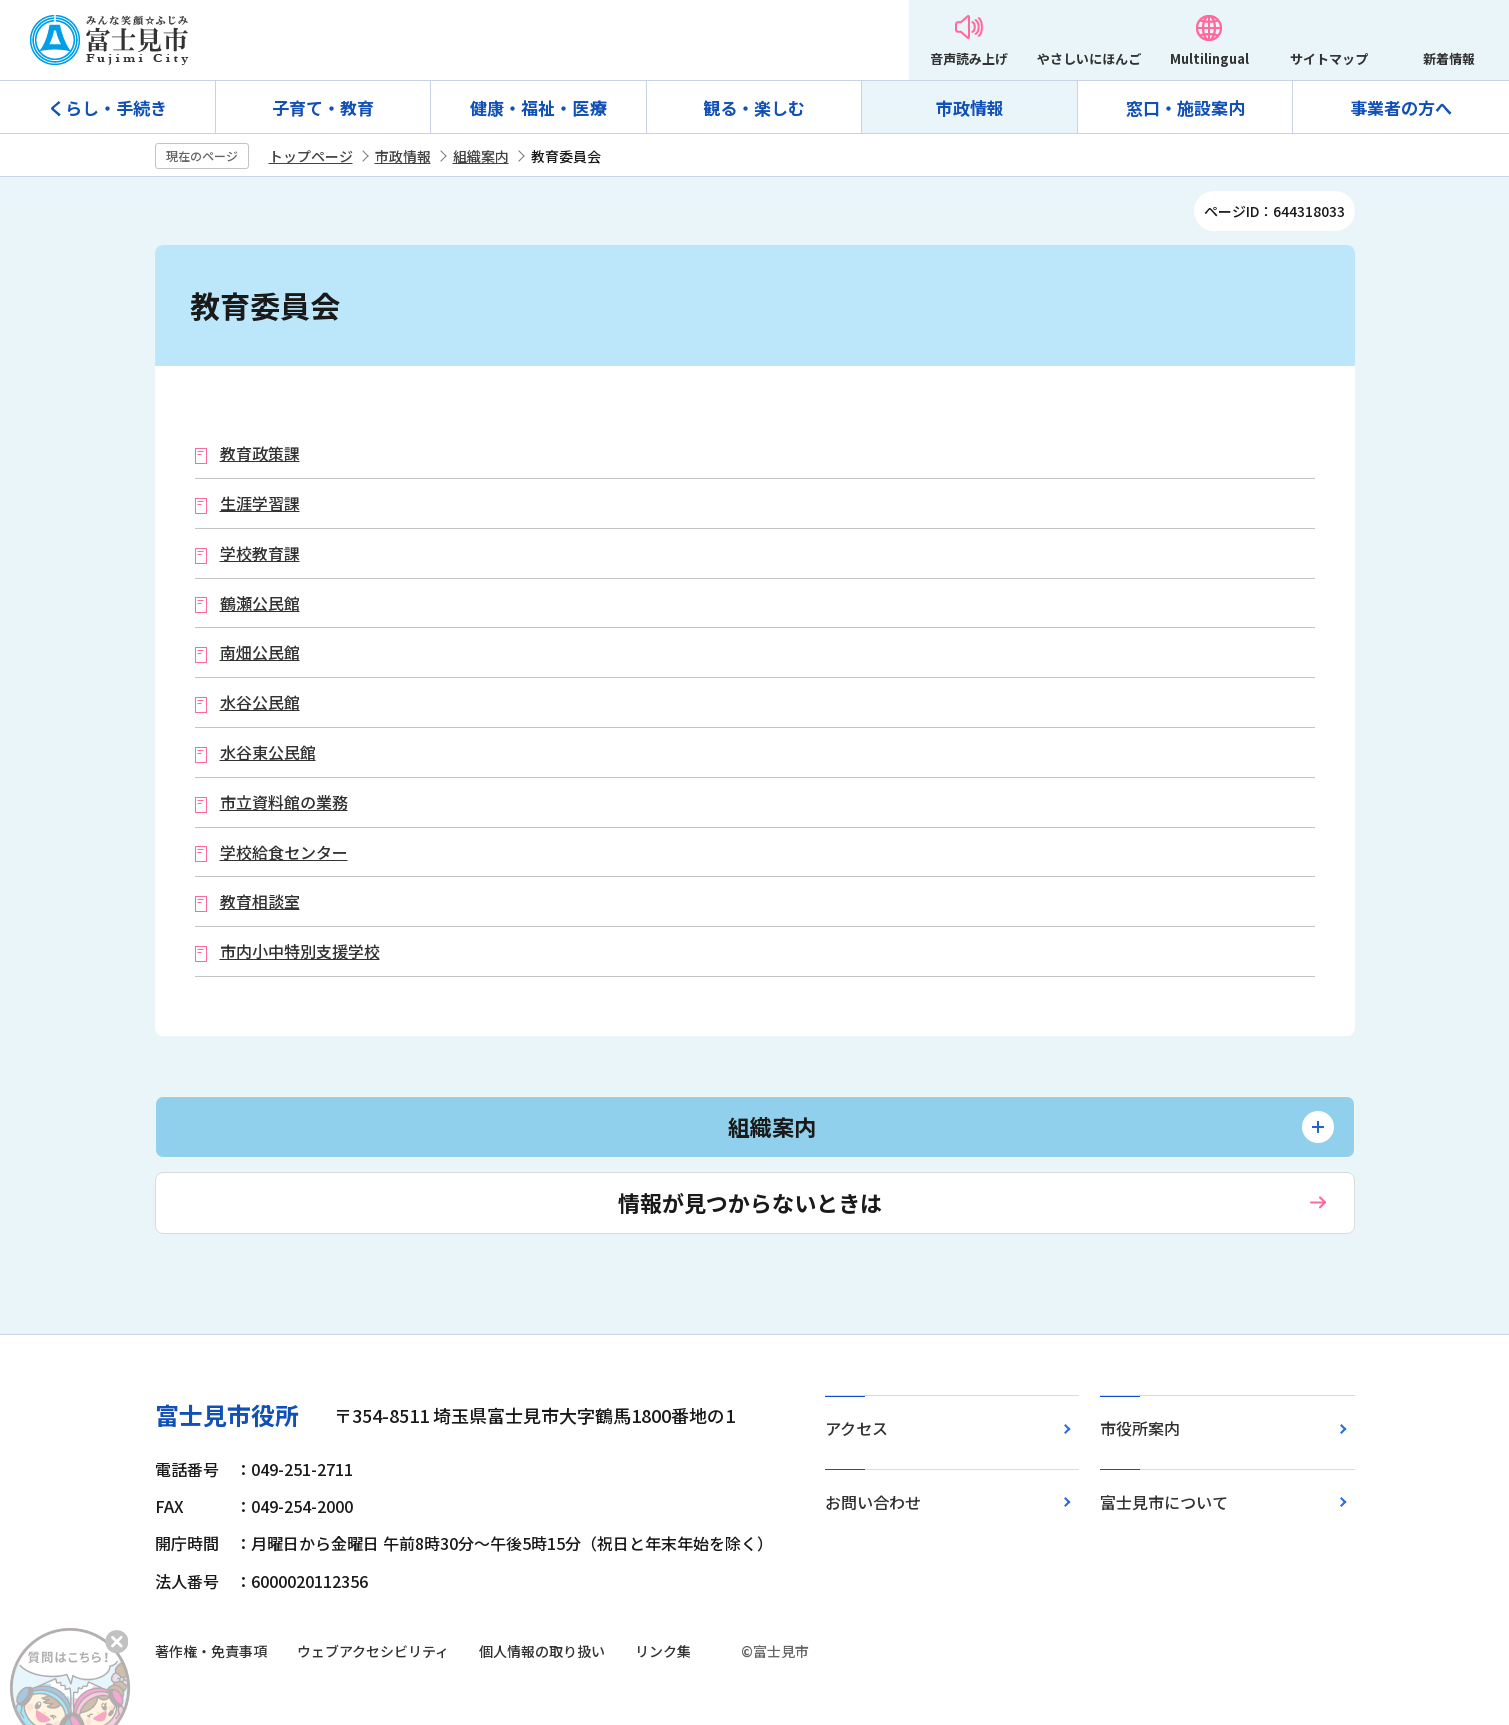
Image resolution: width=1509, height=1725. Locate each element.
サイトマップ (1329, 58)
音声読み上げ (969, 58)
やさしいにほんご (1089, 58)
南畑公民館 (260, 652)
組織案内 (481, 156)
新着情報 (1449, 58)
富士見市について (1164, 1502)
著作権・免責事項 (211, 1651)
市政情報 (970, 107)
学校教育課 (260, 553)
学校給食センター (284, 852)
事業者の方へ (1401, 107)
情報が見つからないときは (750, 1202)
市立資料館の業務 (284, 802)
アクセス (856, 1428)
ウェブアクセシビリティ (373, 1651)
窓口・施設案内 (1185, 107)
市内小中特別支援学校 (300, 951)
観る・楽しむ (754, 107)
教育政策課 (260, 453)
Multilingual (1209, 58)
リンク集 (663, 1651)
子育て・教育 (323, 107)
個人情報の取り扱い (542, 1651)
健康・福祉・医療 (538, 107)
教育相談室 (260, 901)
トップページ (311, 156)
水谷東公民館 (268, 752)
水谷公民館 (260, 702)
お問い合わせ (873, 1502)
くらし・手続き (107, 107)
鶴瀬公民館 (260, 603)
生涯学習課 (260, 503)
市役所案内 (1140, 1428)
